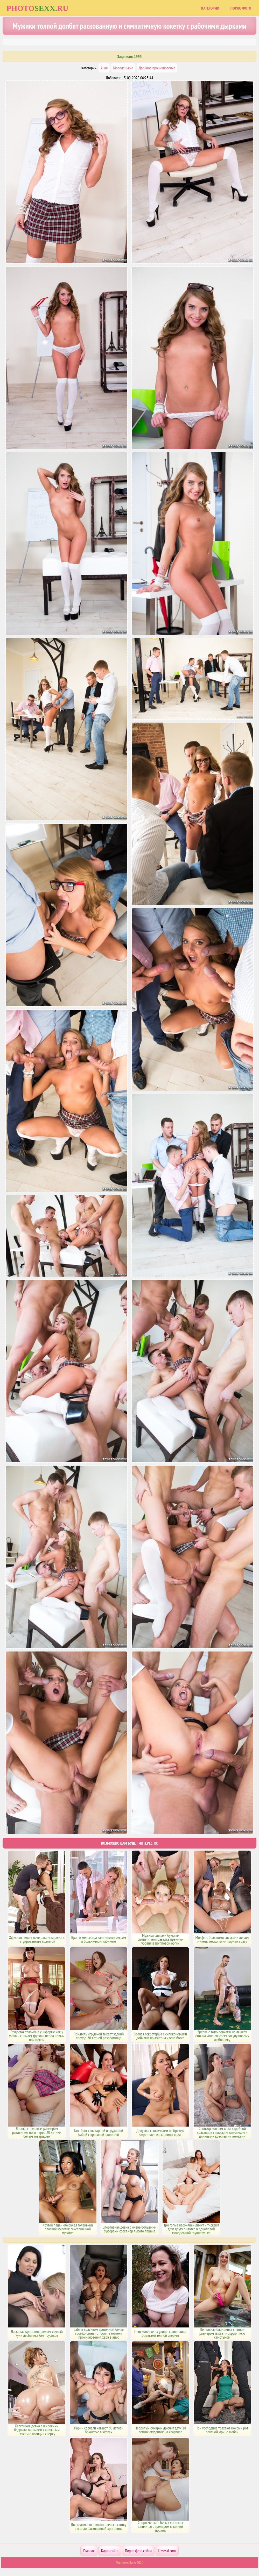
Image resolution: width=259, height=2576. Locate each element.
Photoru (37, 8)
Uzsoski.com (167, 2550)
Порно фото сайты (138, 2550)
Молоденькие (123, 67)
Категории (210, 8)
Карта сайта (109, 2550)
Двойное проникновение (157, 67)
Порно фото (240, 8)
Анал (104, 67)
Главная (88, 2550)
